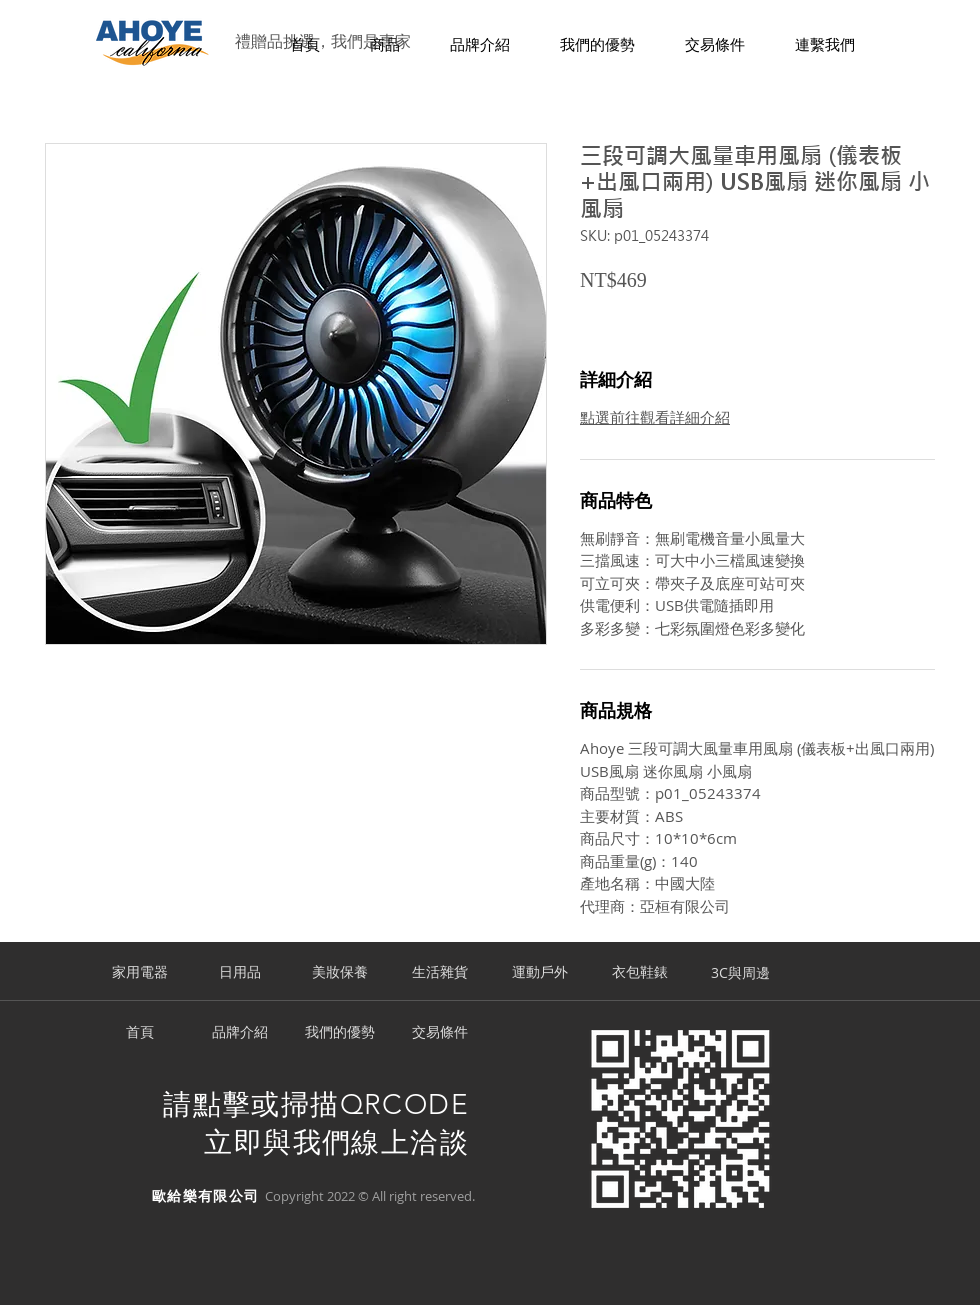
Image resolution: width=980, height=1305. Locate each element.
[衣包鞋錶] (640, 973)
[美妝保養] (340, 973)
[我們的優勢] (340, 1033)
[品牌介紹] (240, 1033)
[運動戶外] (540, 973)
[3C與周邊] (740, 973)
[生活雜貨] (440, 973)
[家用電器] (140, 973)
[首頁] (140, 1033)
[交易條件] (440, 1033)
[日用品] (240, 973)
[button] (385, 45)
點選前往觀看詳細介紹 (655, 417)
